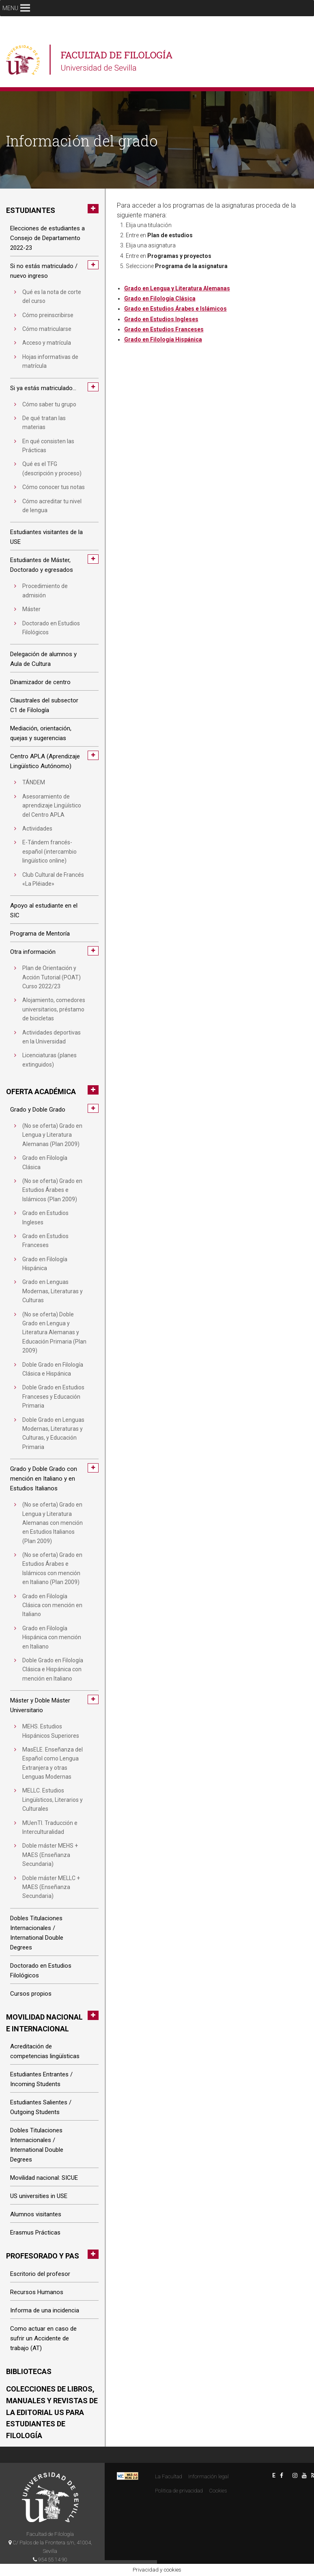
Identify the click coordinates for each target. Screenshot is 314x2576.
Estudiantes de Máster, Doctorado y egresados (41, 564)
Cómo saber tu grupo (49, 404)
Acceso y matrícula (46, 342)
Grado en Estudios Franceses (45, 1240)
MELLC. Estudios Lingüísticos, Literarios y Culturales (52, 1799)
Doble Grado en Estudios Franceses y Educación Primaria (53, 1396)
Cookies (218, 2491)
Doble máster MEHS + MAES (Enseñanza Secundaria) (50, 1854)
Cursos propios (31, 1993)
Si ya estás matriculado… (43, 388)
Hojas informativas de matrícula (50, 361)
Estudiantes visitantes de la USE (46, 536)
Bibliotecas (29, 2371)
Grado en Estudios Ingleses (45, 1217)
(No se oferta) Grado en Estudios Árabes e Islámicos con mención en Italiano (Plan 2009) (52, 1568)
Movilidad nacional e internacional (44, 2023)
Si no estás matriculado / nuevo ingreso (43, 270)
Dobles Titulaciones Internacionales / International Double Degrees (36, 1933)
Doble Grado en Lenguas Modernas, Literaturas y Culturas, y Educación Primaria (53, 1433)
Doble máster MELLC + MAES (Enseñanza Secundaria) (51, 1887)
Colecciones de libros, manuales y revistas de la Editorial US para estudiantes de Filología (52, 2412)
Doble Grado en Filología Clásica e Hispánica (52, 1369)
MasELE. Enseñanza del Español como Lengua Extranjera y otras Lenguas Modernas (52, 1763)
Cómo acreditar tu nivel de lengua (52, 505)
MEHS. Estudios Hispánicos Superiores (50, 1731)
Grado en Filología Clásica (44, 1162)
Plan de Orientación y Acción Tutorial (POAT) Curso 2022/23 (51, 977)
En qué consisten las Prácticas (48, 445)
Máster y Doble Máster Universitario (40, 1705)
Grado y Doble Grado (37, 1109)
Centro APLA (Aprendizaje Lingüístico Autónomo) (45, 761)
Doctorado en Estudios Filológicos (51, 627)
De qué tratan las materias (44, 422)
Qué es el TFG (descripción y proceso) (52, 468)
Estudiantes (30, 210)
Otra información (33, 951)
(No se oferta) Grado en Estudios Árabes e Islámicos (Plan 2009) (52, 1190)
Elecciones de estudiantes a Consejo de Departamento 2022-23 (47, 238)
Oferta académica (41, 1091)
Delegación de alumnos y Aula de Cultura (43, 659)
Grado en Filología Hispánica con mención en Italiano (51, 1637)
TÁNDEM (33, 782)
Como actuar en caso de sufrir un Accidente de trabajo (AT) (43, 2338)
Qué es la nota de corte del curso (51, 296)
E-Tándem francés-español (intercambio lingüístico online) (49, 851)
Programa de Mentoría (40, 933)
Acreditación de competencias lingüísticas (45, 2051)
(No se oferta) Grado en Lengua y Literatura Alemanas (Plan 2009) (52, 1135)
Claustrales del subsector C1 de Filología (44, 705)
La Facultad (168, 2476)
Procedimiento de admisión (45, 590)
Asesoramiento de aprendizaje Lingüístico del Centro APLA (51, 805)
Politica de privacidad (179, 2491)
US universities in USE (38, 2196)
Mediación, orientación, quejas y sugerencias (40, 733)
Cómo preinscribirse (47, 315)
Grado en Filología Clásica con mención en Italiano (52, 1605)
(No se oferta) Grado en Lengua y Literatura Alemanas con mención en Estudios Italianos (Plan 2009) (52, 1522)
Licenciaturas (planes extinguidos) (49, 1059)
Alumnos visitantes (35, 2214)
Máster (31, 609)
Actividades (37, 828)
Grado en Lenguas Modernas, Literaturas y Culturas (52, 1291)
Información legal (208, 2476)
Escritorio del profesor (40, 2274)
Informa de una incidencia (44, 2310)
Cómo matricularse (46, 329)
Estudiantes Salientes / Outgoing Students (40, 2107)
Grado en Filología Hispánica (44, 1263)
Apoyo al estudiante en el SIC (43, 910)
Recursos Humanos (36, 2292)
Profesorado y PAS (42, 2256)
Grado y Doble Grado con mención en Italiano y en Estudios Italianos (43, 1478)
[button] (10, 8)
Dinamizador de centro (40, 682)
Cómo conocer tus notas (53, 487)
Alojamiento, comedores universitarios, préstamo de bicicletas (53, 1009)
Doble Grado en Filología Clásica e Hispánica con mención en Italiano (52, 1669)
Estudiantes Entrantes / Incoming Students (41, 2079)
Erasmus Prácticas (35, 2232)
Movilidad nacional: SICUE (44, 2177)
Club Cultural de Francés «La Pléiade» (53, 879)
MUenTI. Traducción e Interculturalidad (49, 1827)
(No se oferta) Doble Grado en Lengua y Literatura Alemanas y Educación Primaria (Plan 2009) (54, 1332)
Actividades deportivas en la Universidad (51, 1037)
